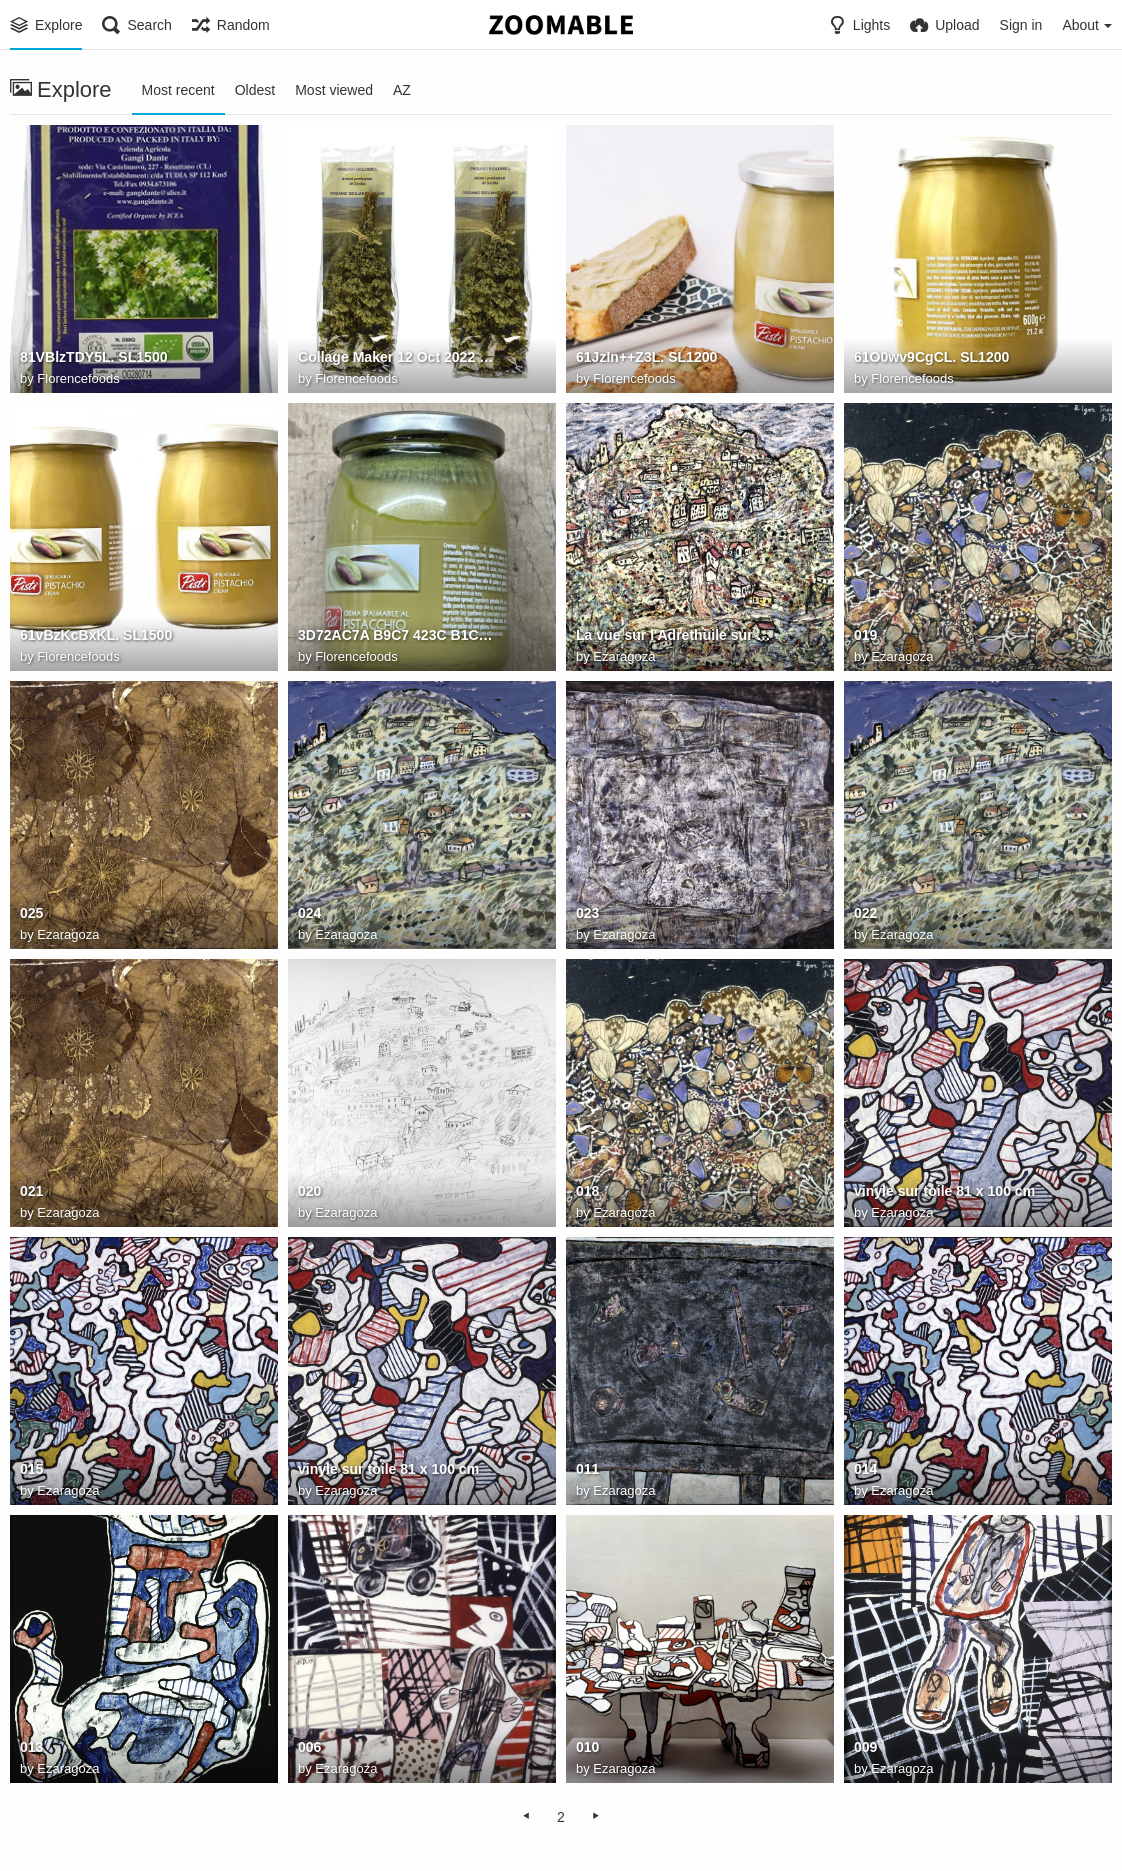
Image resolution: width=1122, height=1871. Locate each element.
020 (309, 1191)
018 (587, 1191)
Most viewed (334, 90)
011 (587, 1469)
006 (309, 1747)
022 (865, 913)
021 (31, 1191)
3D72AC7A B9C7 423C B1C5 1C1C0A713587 (397, 635)
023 (587, 913)
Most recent (178, 90)
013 (31, 1747)
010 (587, 1747)
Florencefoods (78, 378)
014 (865, 1469)
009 (865, 1747)
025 (31, 913)
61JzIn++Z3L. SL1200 (646, 357)
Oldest (255, 90)
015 (31, 1469)
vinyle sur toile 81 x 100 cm (944, 1191)
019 (865, 635)
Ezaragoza (624, 656)
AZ (402, 90)
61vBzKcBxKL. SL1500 (96, 635)
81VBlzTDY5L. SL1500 (94, 357)
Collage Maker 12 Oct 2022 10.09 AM (397, 357)
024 (309, 913)
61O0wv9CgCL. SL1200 (931, 357)
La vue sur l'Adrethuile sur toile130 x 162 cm (675, 635)
